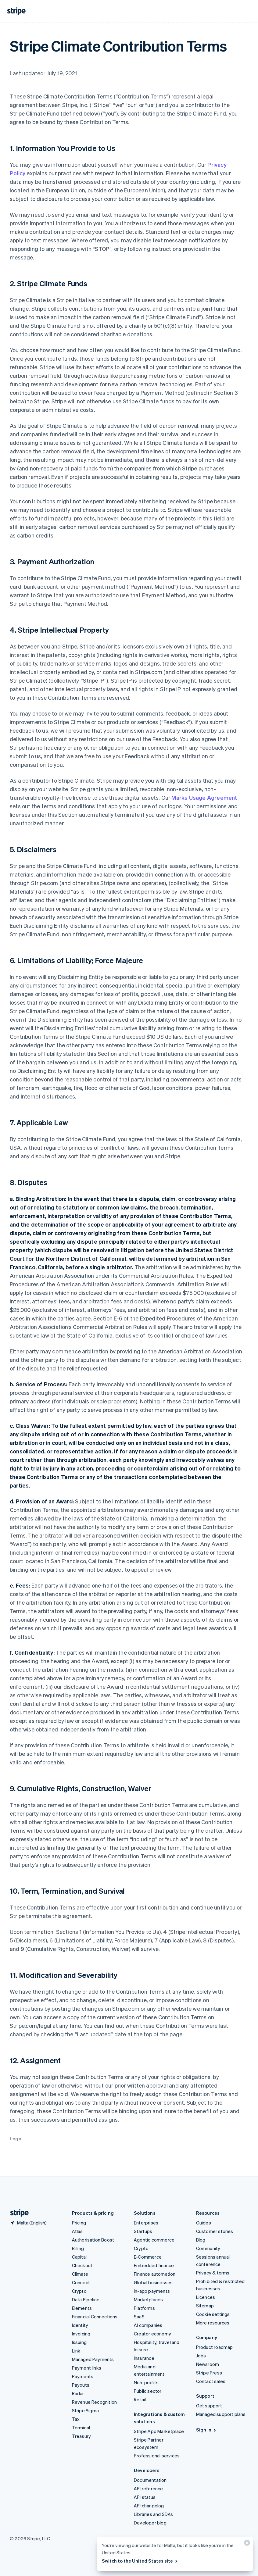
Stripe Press (209, 2373)
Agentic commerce (154, 2240)
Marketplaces (148, 2299)
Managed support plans (221, 2414)
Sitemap (205, 2306)
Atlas (77, 2231)
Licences (205, 2297)
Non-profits (146, 2382)
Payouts (80, 2385)
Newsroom (207, 2364)
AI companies (148, 2325)
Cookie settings (213, 2314)
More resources (213, 2323)
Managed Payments (93, 2359)
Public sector (148, 2391)
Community (208, 2248)
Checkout (82, 2265)
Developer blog (150, 2523)
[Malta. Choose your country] (28, 2222)
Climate (80, 2274)
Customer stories (214, 2231)
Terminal (81, 2427)
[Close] (246, 2544)
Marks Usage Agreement (204, 797)
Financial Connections (95, 2316)
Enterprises (146, 2223)
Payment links (87, 2368)
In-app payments (152, 2291)
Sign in (206, 2430)
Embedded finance (154, 2265)
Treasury (81, 2436)
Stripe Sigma (85, 2410)
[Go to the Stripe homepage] (17, 2213)
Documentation (150, 2480)
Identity (80, 2325)
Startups (143, 2231)
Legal (16, 2138)
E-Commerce (148, 2257)
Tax (76, 2419)
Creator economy (152, 2334)
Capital (79, 2257)
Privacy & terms (213, 2273)
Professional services (157, 2456)
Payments (83, 2376)
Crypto (79, 2291)
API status (145, 2497)
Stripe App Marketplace (159, 2431)
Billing (78, 2248)
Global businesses (153, 2282)
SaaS (139, 2316)
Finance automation (155, 2274)
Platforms (144, 2308)
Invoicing (81, 2334)
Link (76, 2351)
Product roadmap (214, 2347)
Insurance (144, 2358)
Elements (82, 2308)
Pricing (79, 2223)
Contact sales (211, 2381)
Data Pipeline (86, 2299)
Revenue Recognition (94, 2402)
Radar (78, 2393)
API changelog (149, 2506)
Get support (209, 2406)
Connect (81, 2282)
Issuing (79, 2342)
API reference (148, 2488)
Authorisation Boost (93, 2240)
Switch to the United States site (140, 2561)
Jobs (201, 2356)
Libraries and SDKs (153, 2514)
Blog (201, 2240)
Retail (140, 2399)
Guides (203, 2223)
